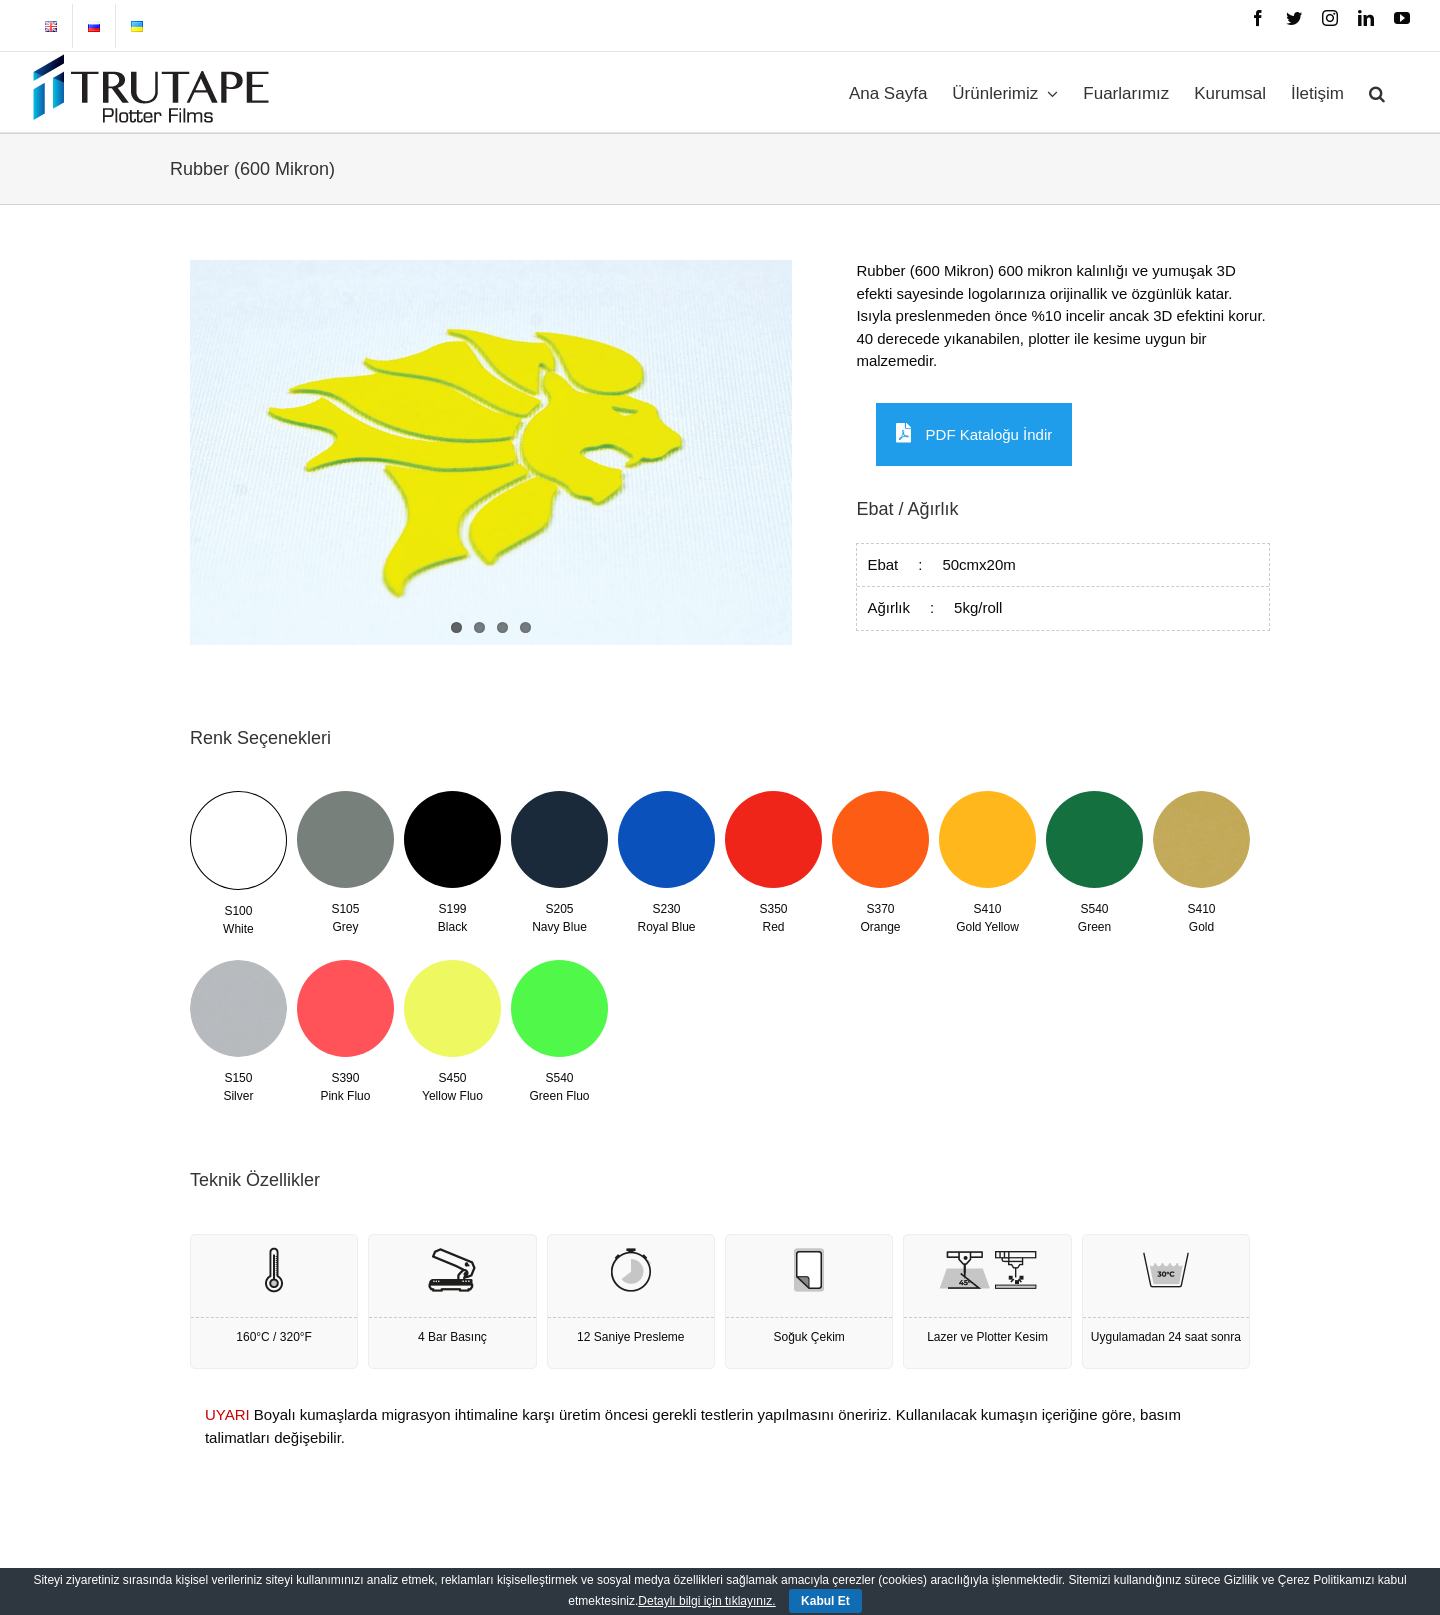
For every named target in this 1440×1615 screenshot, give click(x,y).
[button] (1377, 92)
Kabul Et (825, 1601)
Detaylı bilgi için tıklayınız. (706, 1601)
